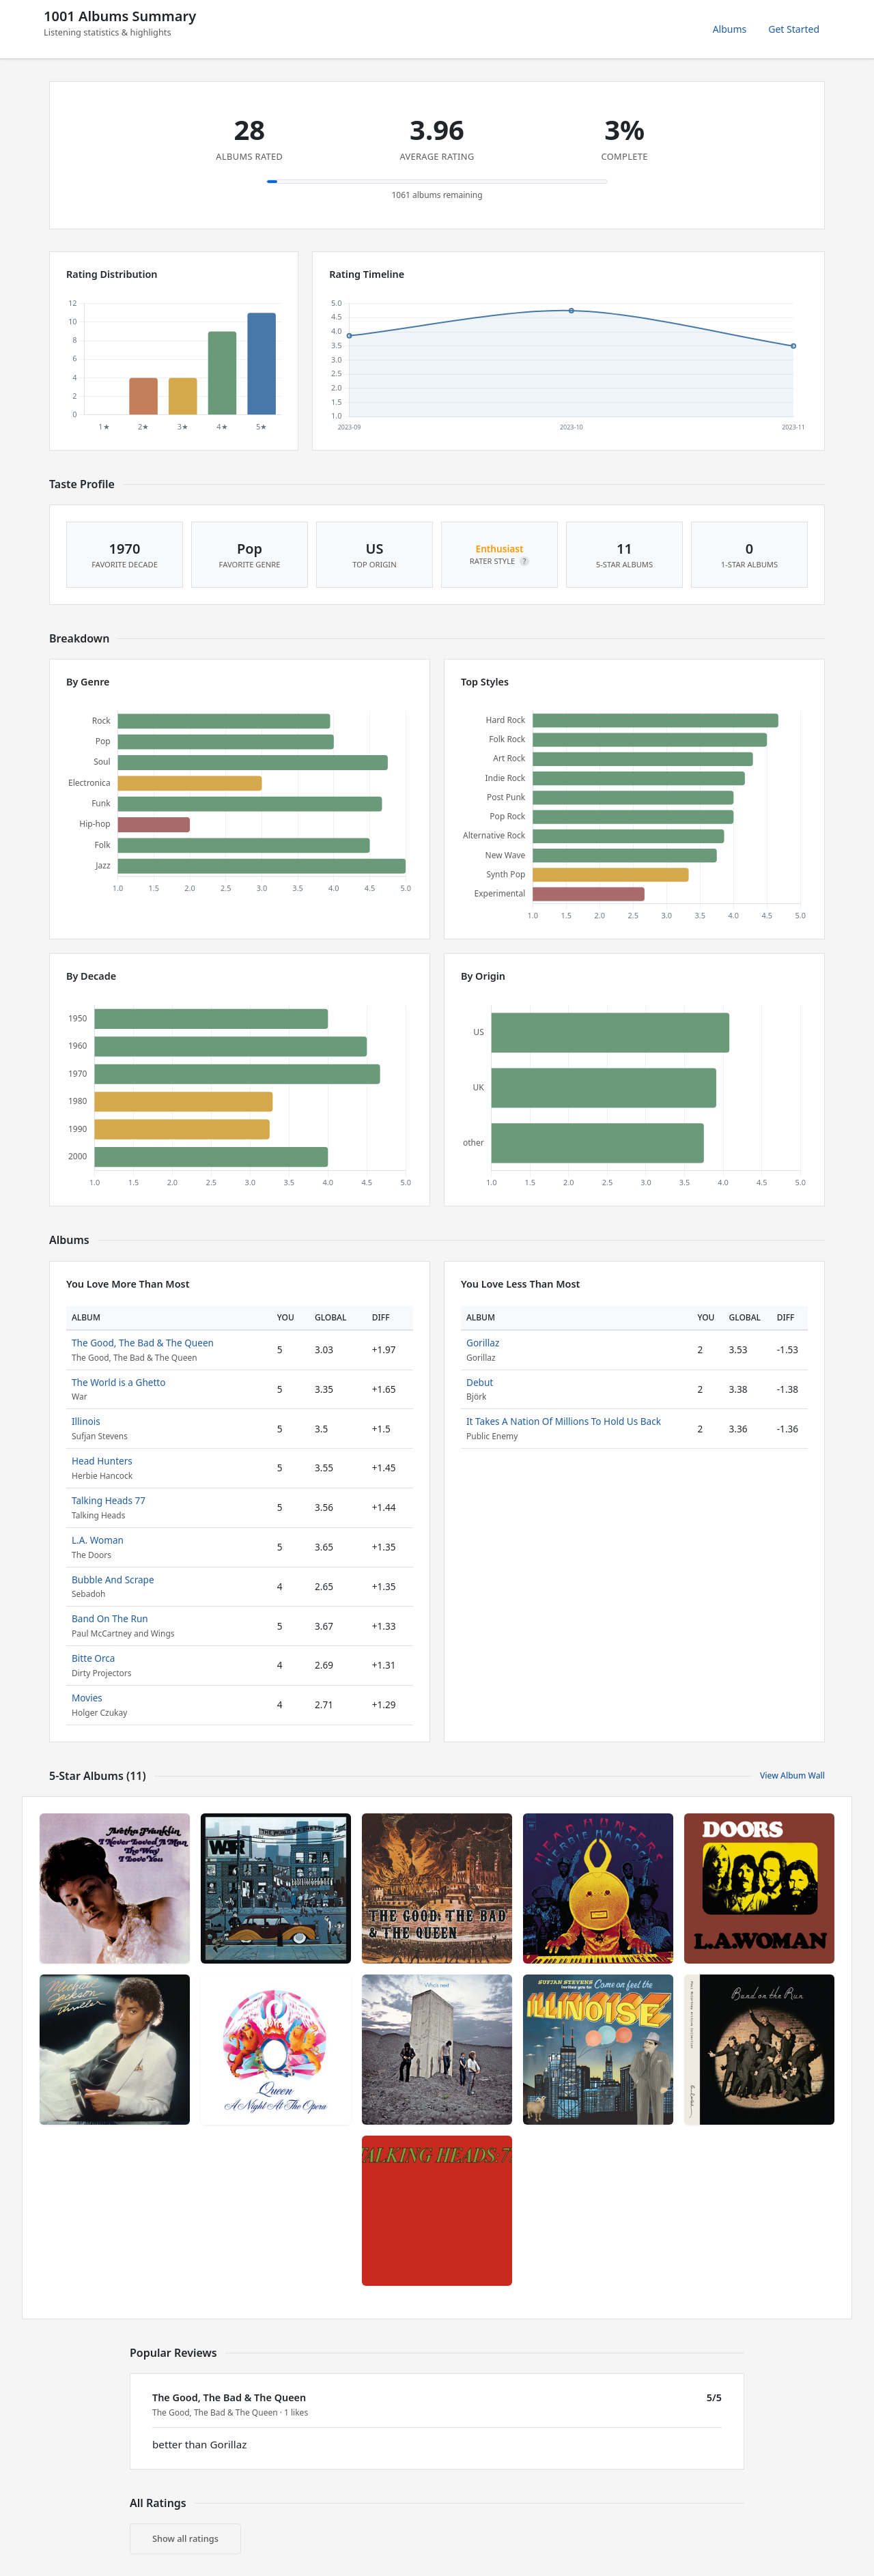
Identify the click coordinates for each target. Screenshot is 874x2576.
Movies (87, 1697)
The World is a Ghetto (119, 1382)
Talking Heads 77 (108, 1500)
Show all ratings (185, 2538)
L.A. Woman (98, 1539)
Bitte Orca (93, 1658)
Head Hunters (102, 1460)
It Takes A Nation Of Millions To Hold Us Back (563, 1421)
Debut (479, 1382)
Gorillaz (482, 1342)
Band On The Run (110, 1618)
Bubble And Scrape (113, 1579)
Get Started (793, 29)
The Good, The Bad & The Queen (143, 1342)
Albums (730, 29)
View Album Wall (792, 1775)
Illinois (86, 1421)
